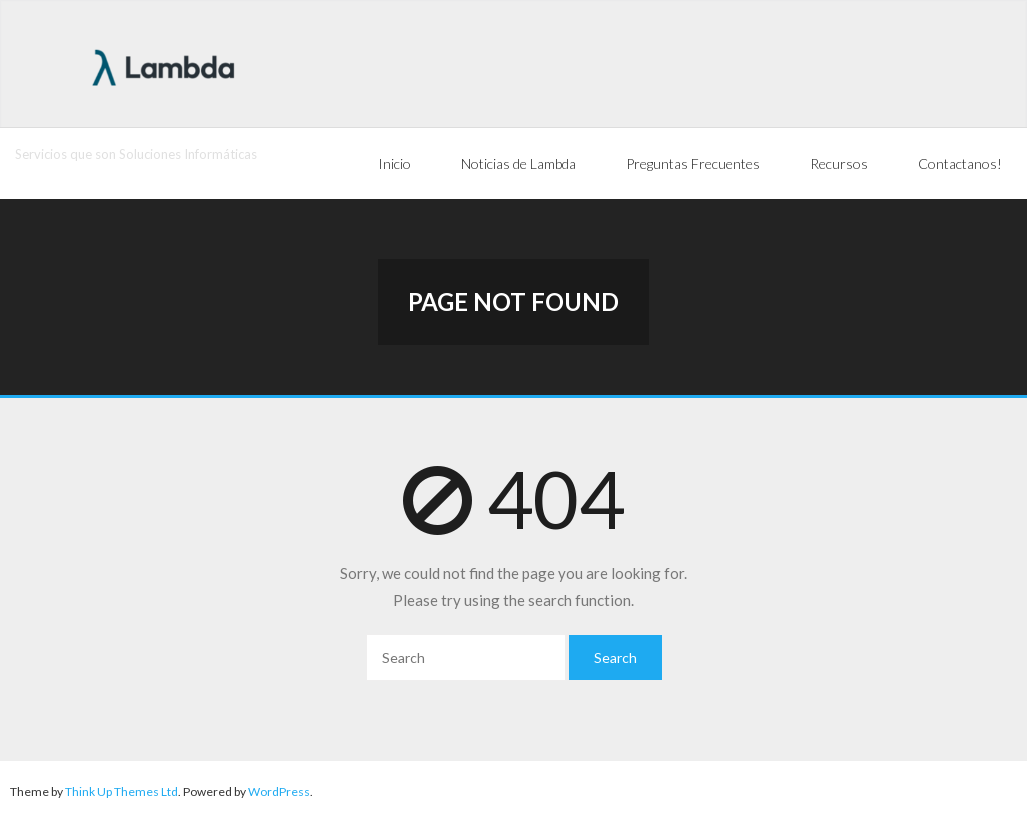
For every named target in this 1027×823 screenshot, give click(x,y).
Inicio (394, 163)
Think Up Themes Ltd (121, 791)
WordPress (279, 791)
